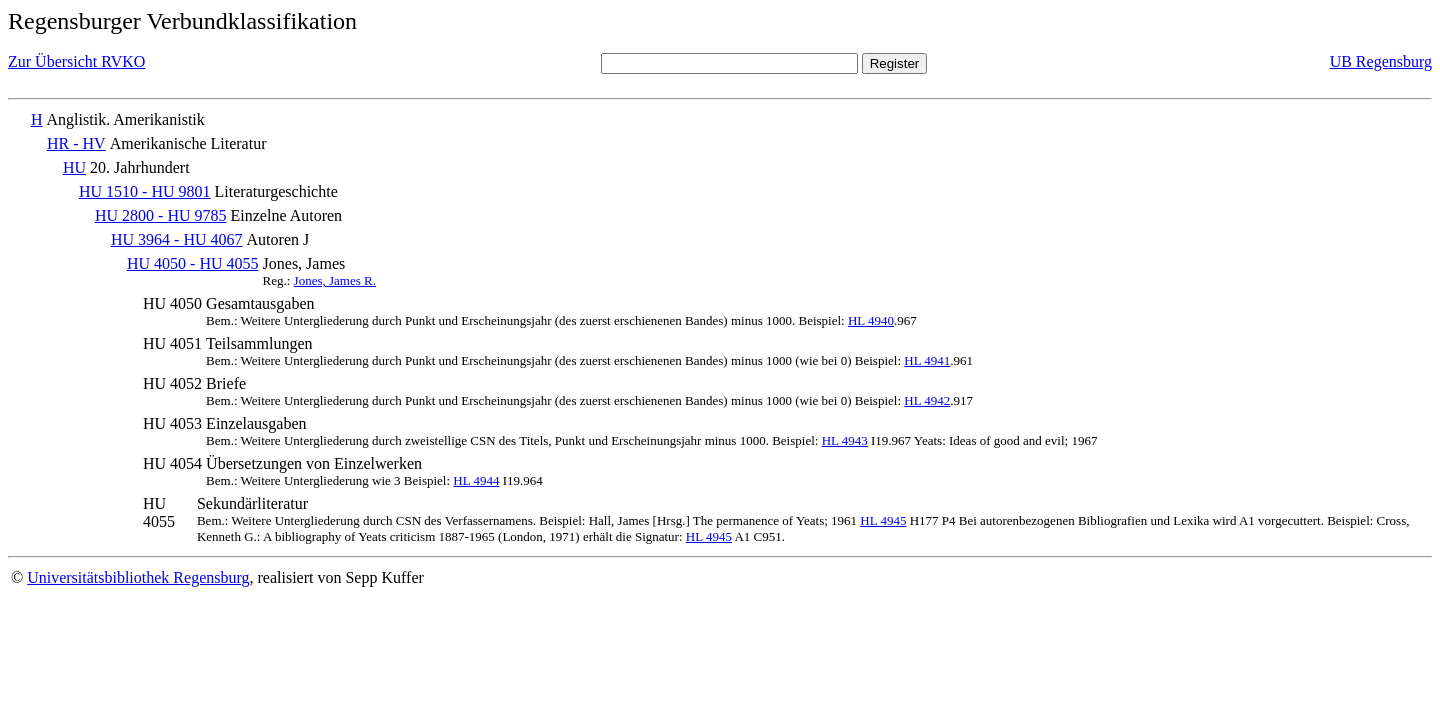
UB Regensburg (1381, 61)
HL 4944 (476, 480)
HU (74, 167)
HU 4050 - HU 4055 (193, 263)
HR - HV (76, 143)
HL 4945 (883, 520)
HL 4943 (845, 440)
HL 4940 (871, 320)
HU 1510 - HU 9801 (145, 191)
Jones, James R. (335, 280)
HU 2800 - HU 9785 (161, 215)
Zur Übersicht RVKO (76, 61)
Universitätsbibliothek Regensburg (138, 577)
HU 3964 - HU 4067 (177, 239)
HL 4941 (927, 360)
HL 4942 (927, 400)
